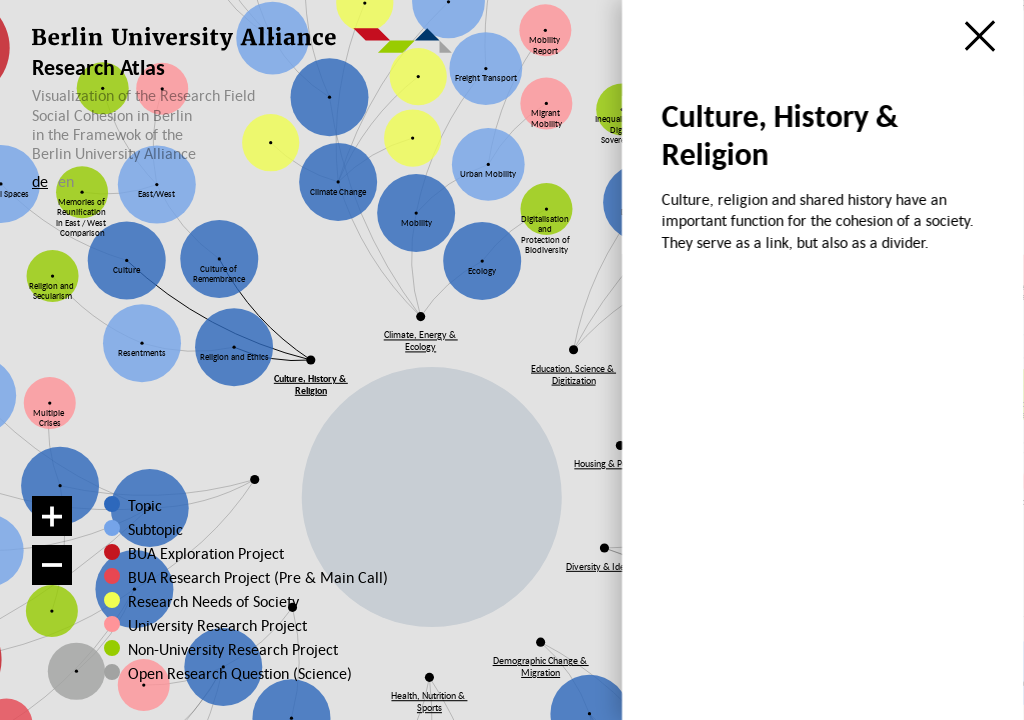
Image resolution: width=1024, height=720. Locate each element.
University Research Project (209, 625)
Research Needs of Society (210, 601)
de (40, 181)
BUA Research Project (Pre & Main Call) (258, 577)
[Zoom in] (52, 516)
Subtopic (155, 529)
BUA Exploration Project (206, 553)
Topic (145, 505)
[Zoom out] (52, 565)
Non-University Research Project (218, 649)
